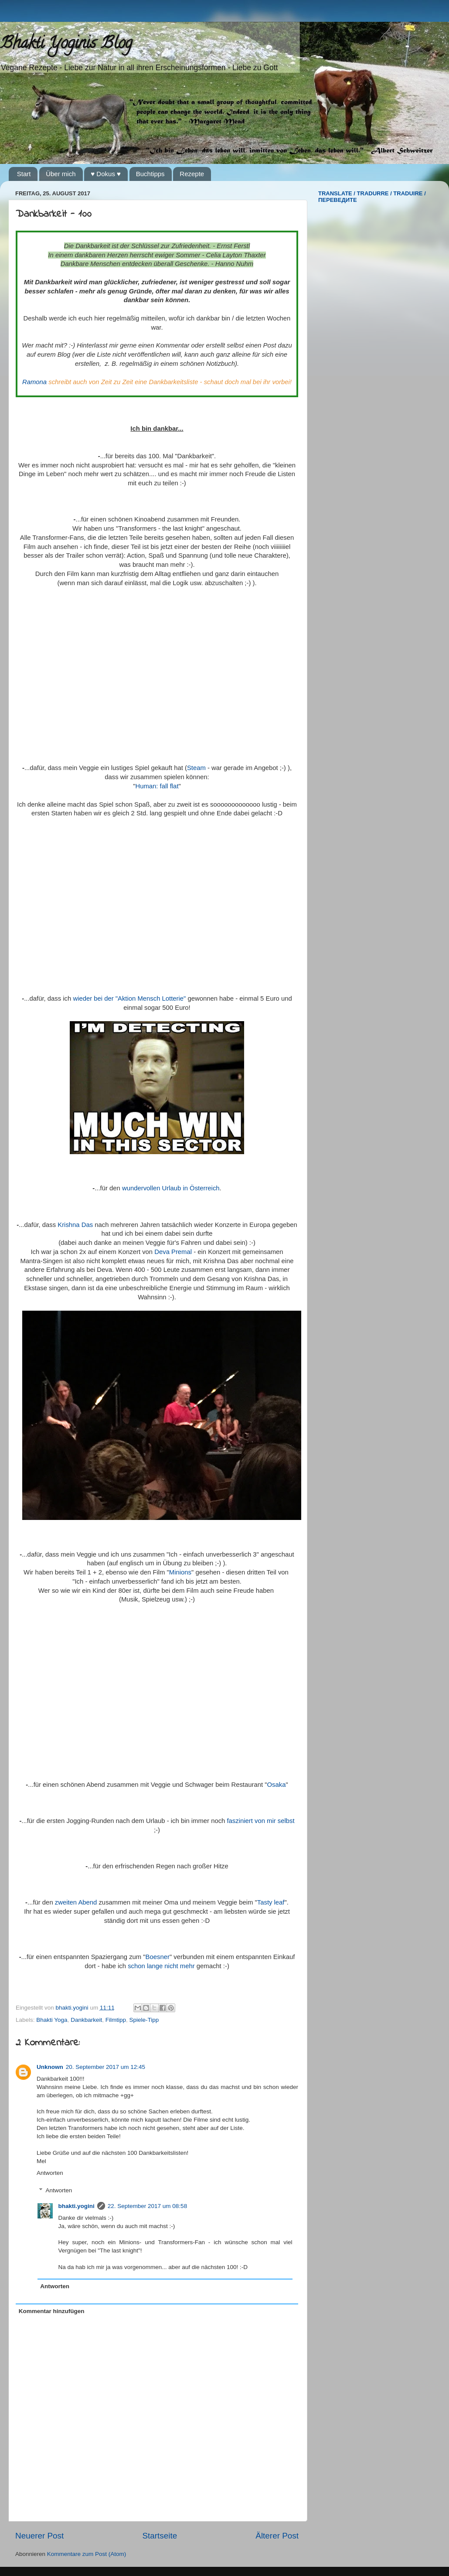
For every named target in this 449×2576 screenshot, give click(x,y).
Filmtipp (115, 2020)
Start (24, 173)
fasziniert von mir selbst (260, 1820)
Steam (196, 767)
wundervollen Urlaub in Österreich (171, 1188)
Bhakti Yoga (51, 2020)
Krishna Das (75, 1224)
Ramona (34, 381)
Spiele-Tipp (144, 2020)
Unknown (50, 2067)
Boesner (158, 1956)
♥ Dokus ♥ (106, 173)
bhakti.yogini (73, 2007)
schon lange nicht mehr (161, 1966)
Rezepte (192, 173)
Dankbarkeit (86, 2020)
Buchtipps (150, 173)
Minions (180, 1572)
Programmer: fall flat (157, 786)
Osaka (276, 1784)
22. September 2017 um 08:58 (147, 2206)
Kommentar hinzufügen (52, 2311)
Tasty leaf (271, 1902)
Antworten (50, 2173)
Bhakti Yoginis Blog (66, 44)
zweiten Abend (76, 1902)
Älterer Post (277, 2535)
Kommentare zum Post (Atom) (86, 2554)
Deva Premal (173, 1251)
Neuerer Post (39, 2535)
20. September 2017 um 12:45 (105, 2067)
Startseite (159, 2535)
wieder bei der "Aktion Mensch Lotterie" (129, 998)
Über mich (60, 173)
